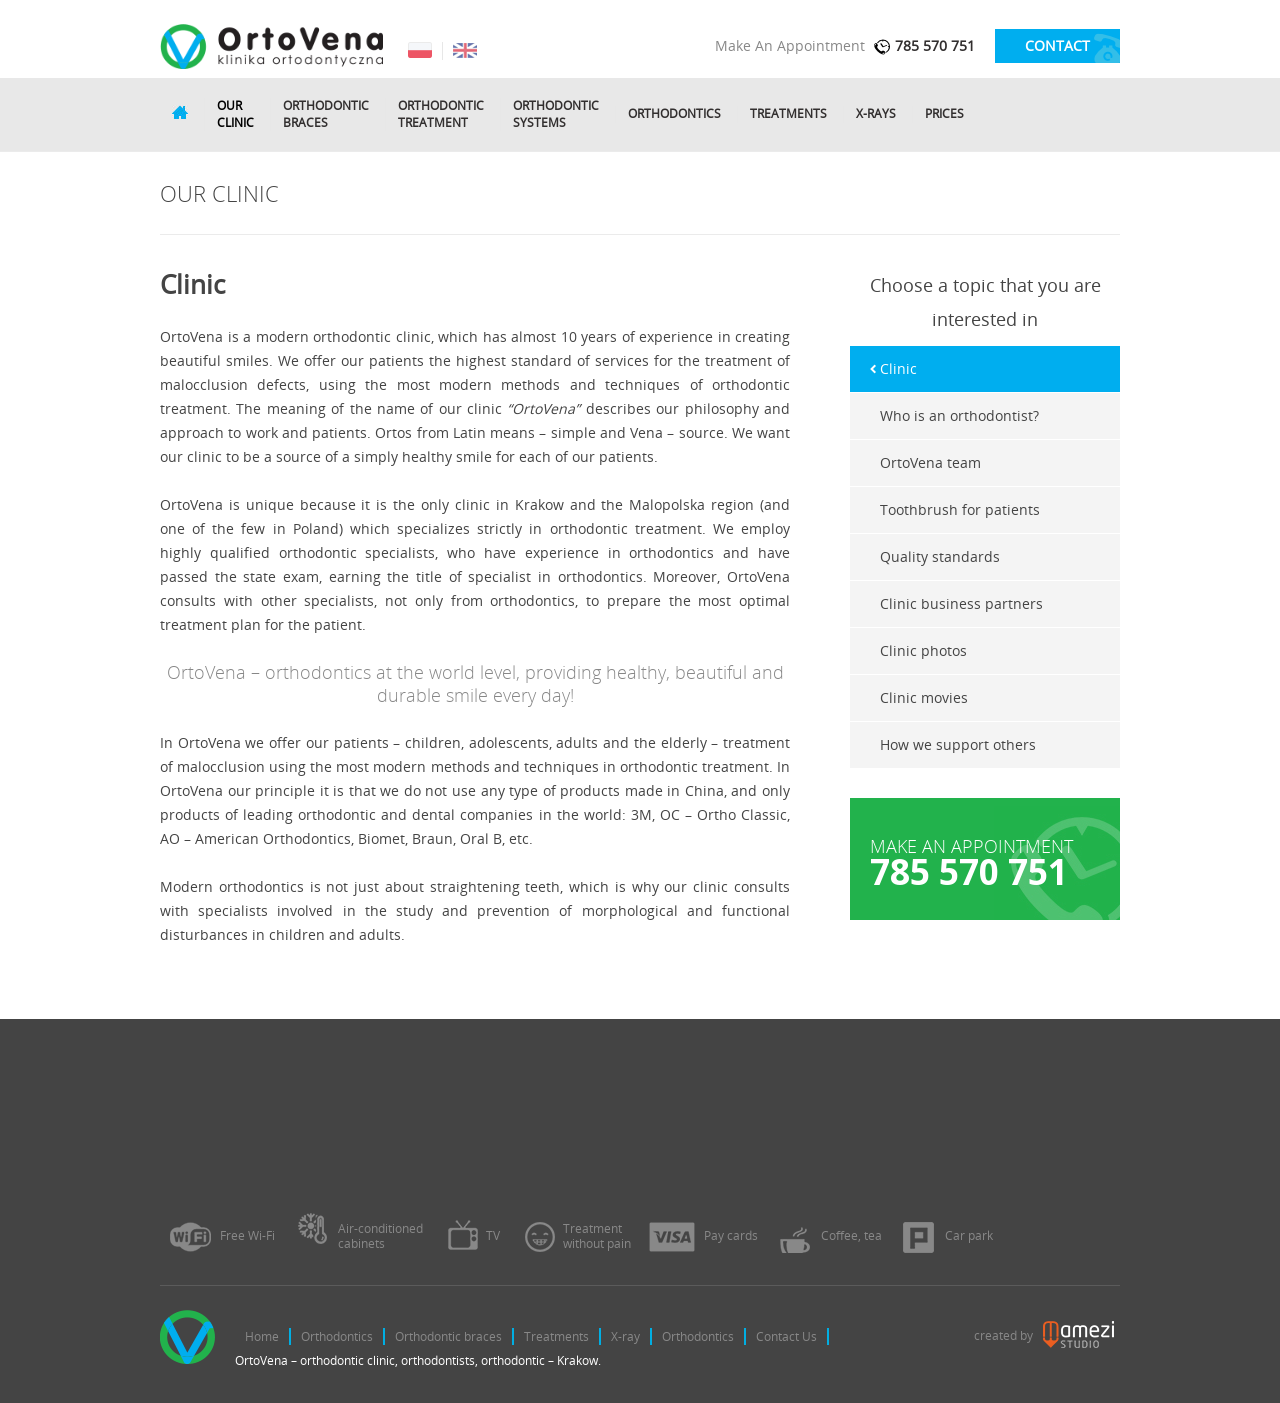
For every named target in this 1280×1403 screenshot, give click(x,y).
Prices (944, 114)
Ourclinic (235, 114)
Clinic (898, 368)
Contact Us (786, 1336)
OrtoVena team (930, 462)
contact (1057, 45)
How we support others (958, 744)
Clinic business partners (961, 603)
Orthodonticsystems (556, 114)
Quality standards (940, 556)
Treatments (788, 114)
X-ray (625, 1336)
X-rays (876, 114)
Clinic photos (923, 650)
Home (262, 1336)
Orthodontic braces (448, 1336)
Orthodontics (674, 114)
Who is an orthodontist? (959, 415)
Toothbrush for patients (960, 509)
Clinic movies (924, 697)
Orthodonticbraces (326, 114)
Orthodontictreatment (441, 114)
